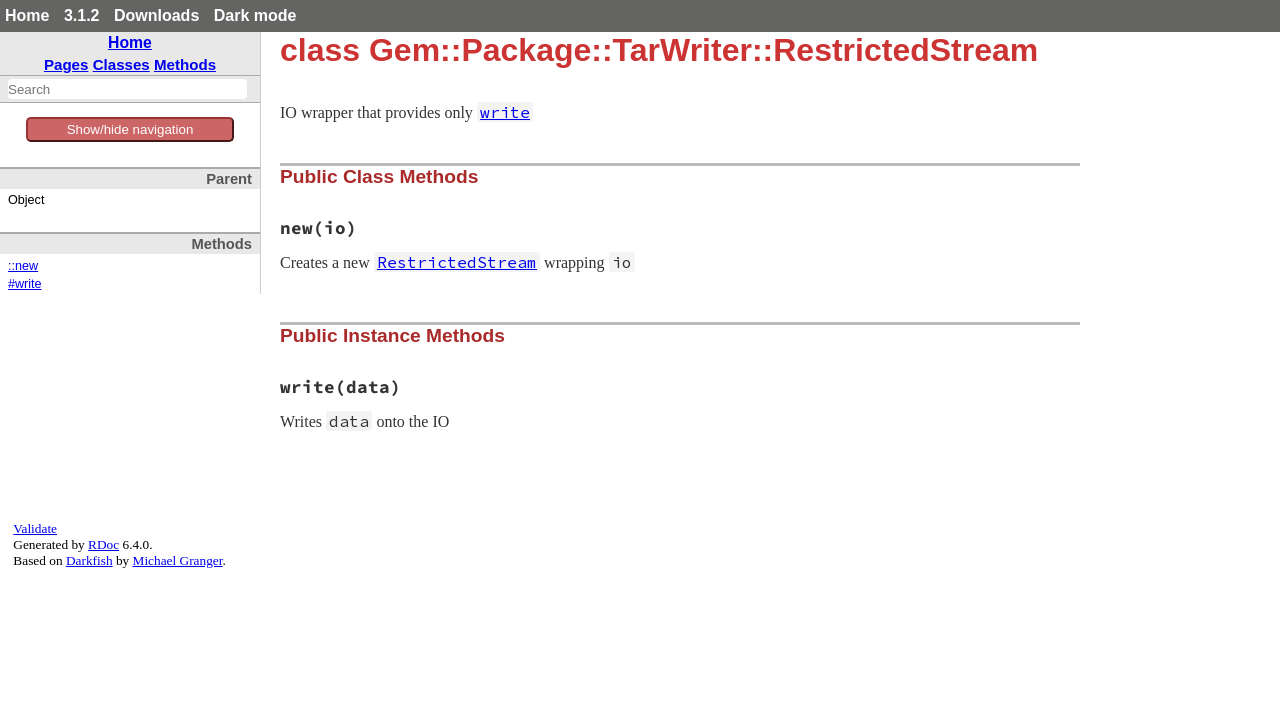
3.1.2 (82, 15)
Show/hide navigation (130, 129)
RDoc (103, 544)
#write (25, 284)
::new (23, 266)
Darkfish (89, 560)
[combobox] (127, 89)
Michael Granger (178, 560)
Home (27, 15)
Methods (185, 64)
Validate (35, 528)
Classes (121, 64)
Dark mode (255, 15)
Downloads (156, 15)
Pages (66, 64)
